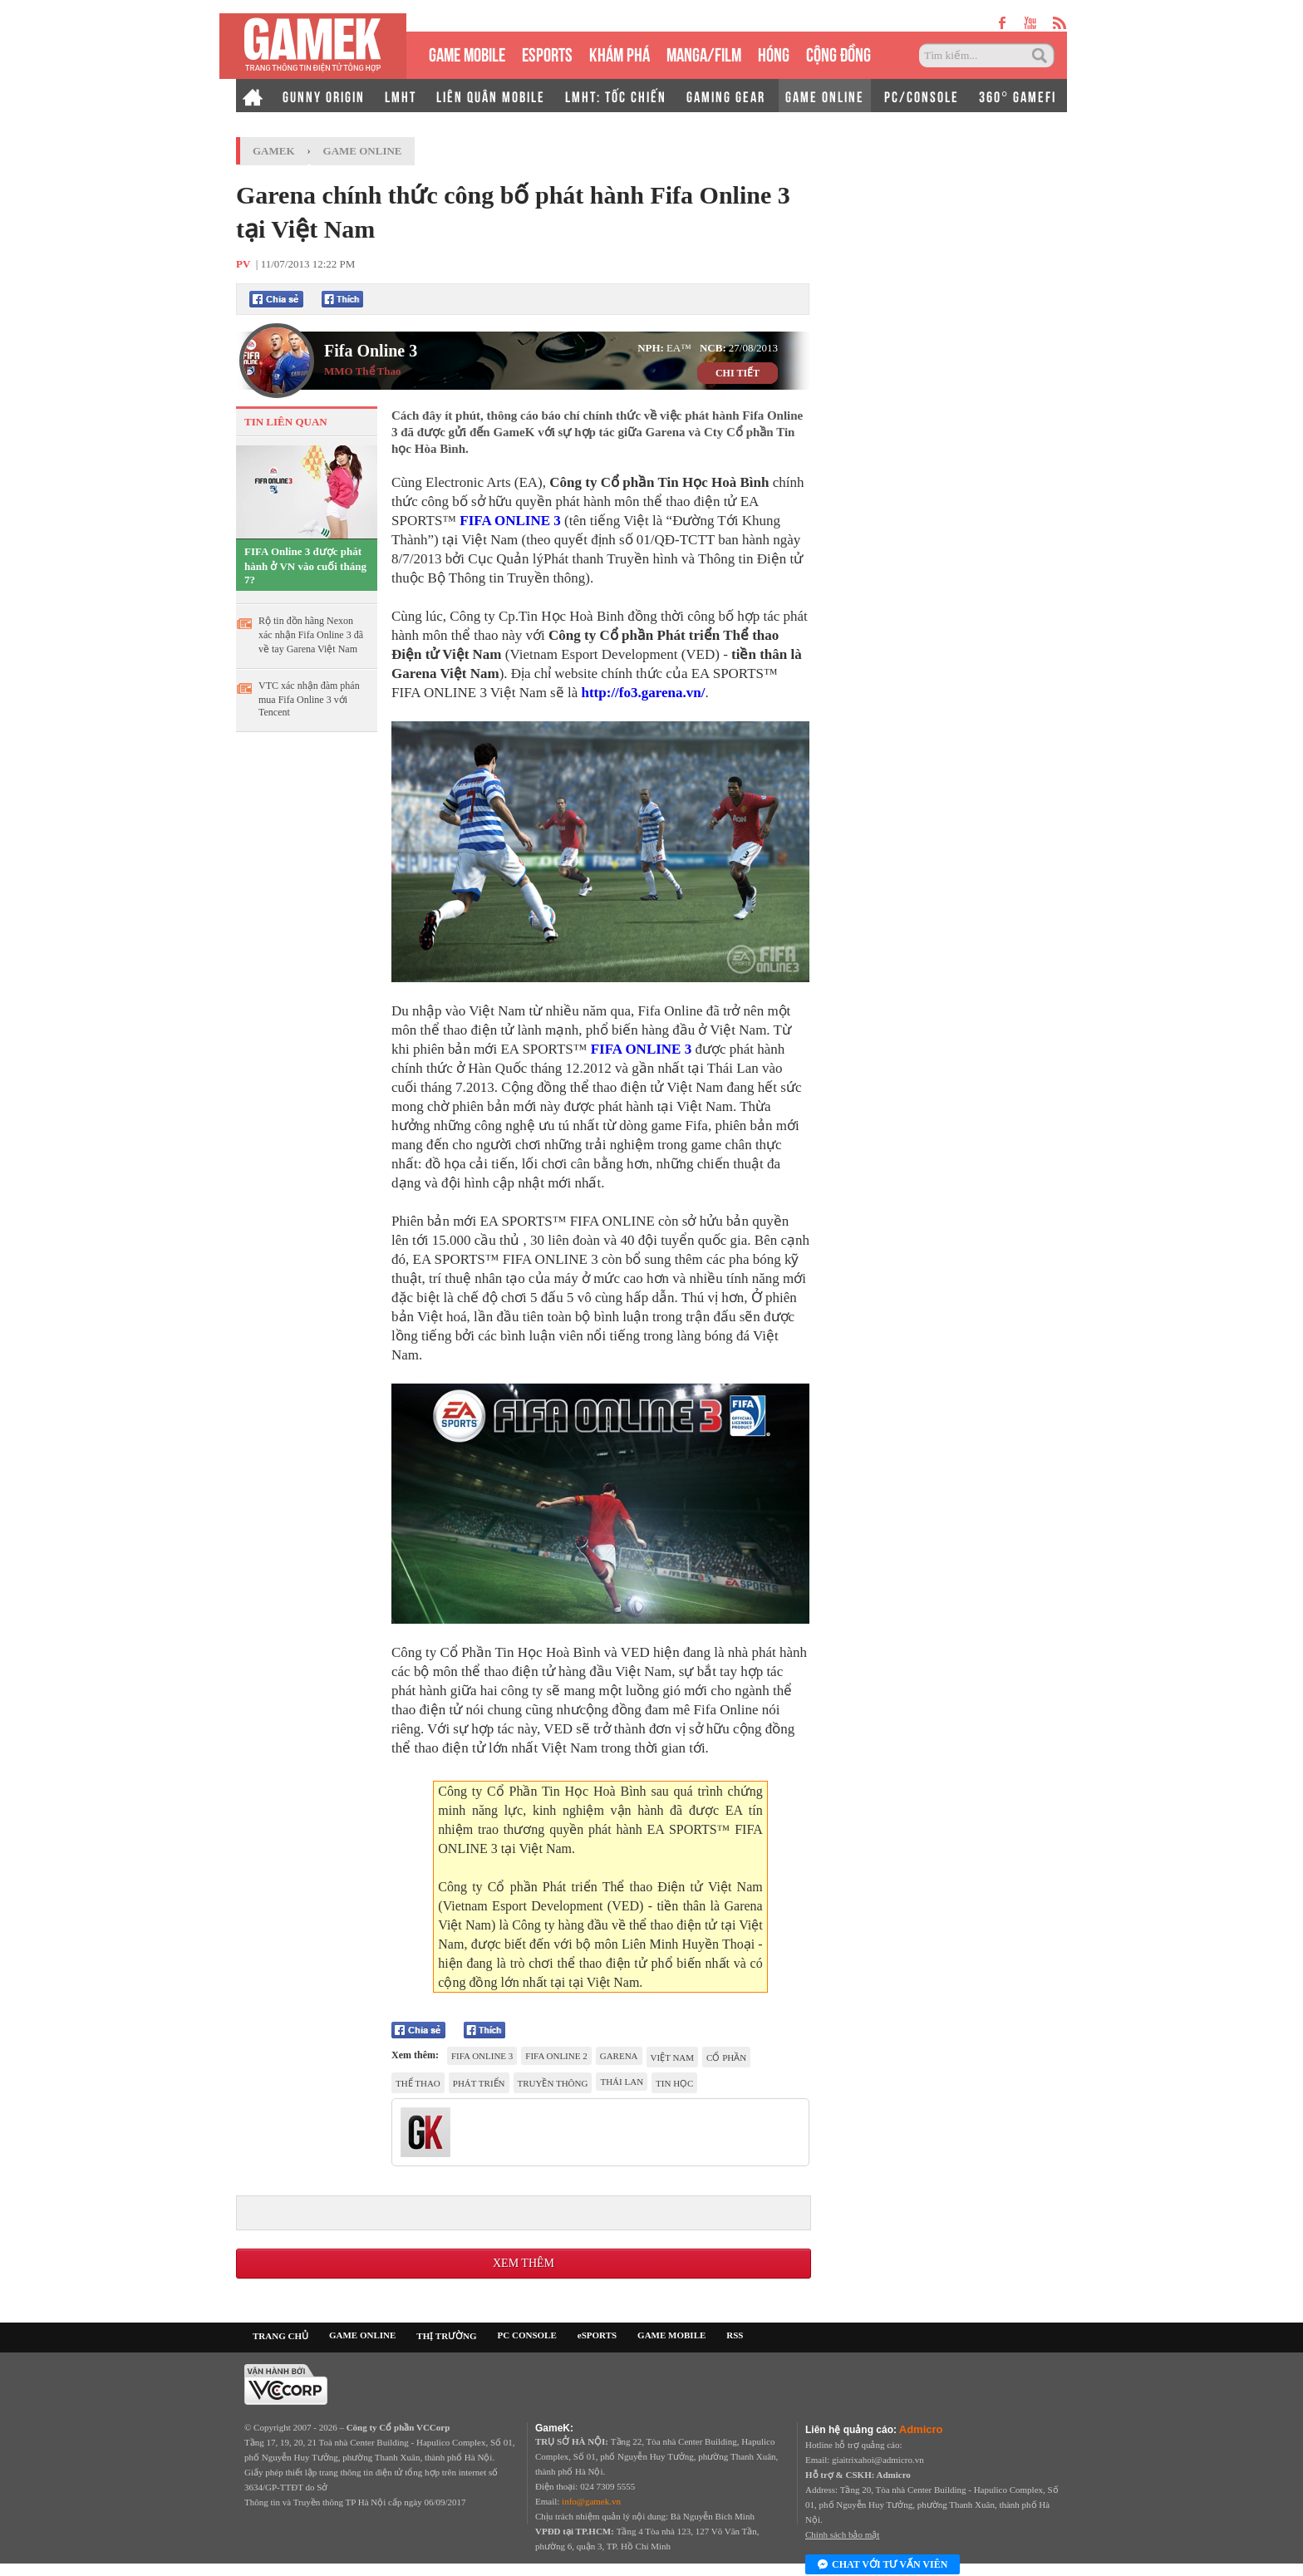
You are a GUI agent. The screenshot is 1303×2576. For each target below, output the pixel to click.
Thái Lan (621, 2082)
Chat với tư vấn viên (882, 2565)
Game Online (362, 151)
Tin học (674, 2083)
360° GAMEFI (1017, 95)
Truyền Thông (553, 2083)
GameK (274, 151)
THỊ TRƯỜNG (446, 2336)
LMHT (400, 95)
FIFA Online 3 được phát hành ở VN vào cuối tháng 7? (305, 565)
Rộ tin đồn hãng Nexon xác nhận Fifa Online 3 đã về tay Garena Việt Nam (310, 635)
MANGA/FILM (703, 53)
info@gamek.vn (591, 2501)
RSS (734, 2335)
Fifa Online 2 (556, 2056)
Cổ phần (726, 2057)
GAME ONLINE (824, 95)
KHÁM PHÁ (619, 53)
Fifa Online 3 (370, 351)
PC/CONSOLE (921, 95)
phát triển (479, 2083)
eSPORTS (547, 53)
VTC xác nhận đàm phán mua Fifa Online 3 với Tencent (309, 699)
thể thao (418, 2083)
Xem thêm (523, 2263)
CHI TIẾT (737, 373)
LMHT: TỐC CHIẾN (615, 95)
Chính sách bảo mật (842, 2534)
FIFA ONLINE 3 (510, 520)
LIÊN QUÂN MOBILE (490, 95)
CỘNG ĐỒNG (838, 53)
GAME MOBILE (467, 53)
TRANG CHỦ (280, 2336)
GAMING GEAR (725, 95)
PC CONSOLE (527, 2335)
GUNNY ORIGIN (324, 95)
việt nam (673, 2057)
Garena (619, 2056)
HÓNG (773, 53)
